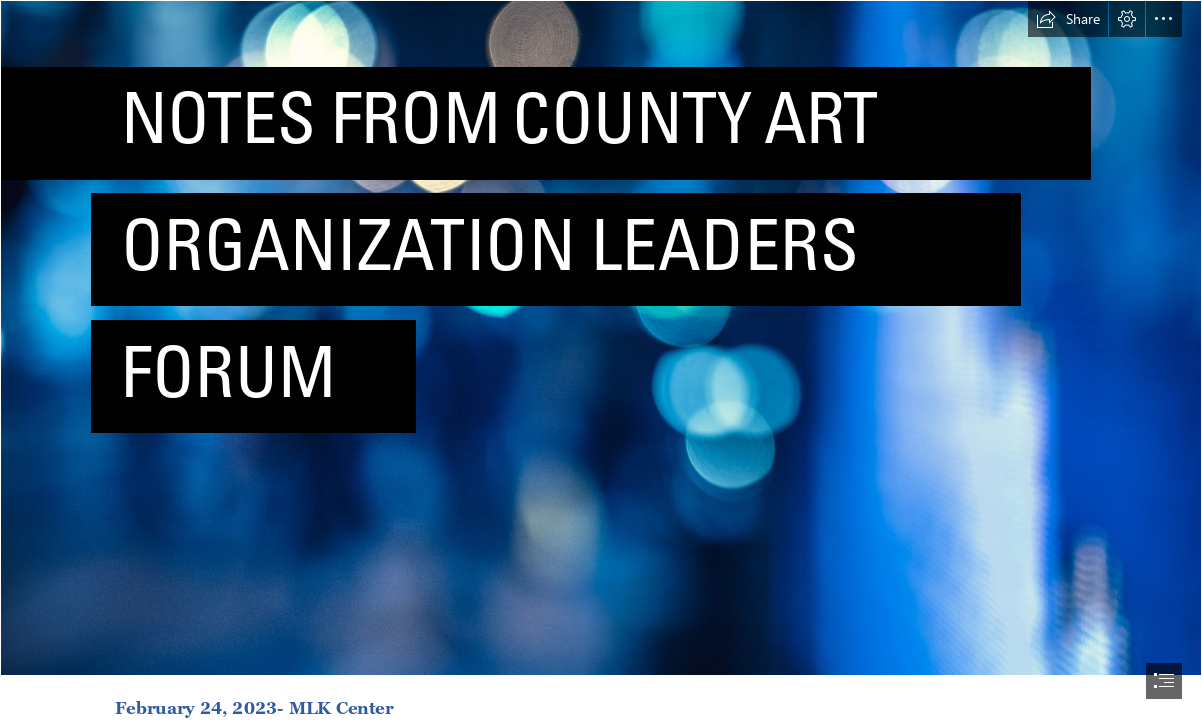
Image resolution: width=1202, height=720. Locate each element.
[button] (1068, 19)
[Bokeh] (601, 338)
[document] (601, 360)
